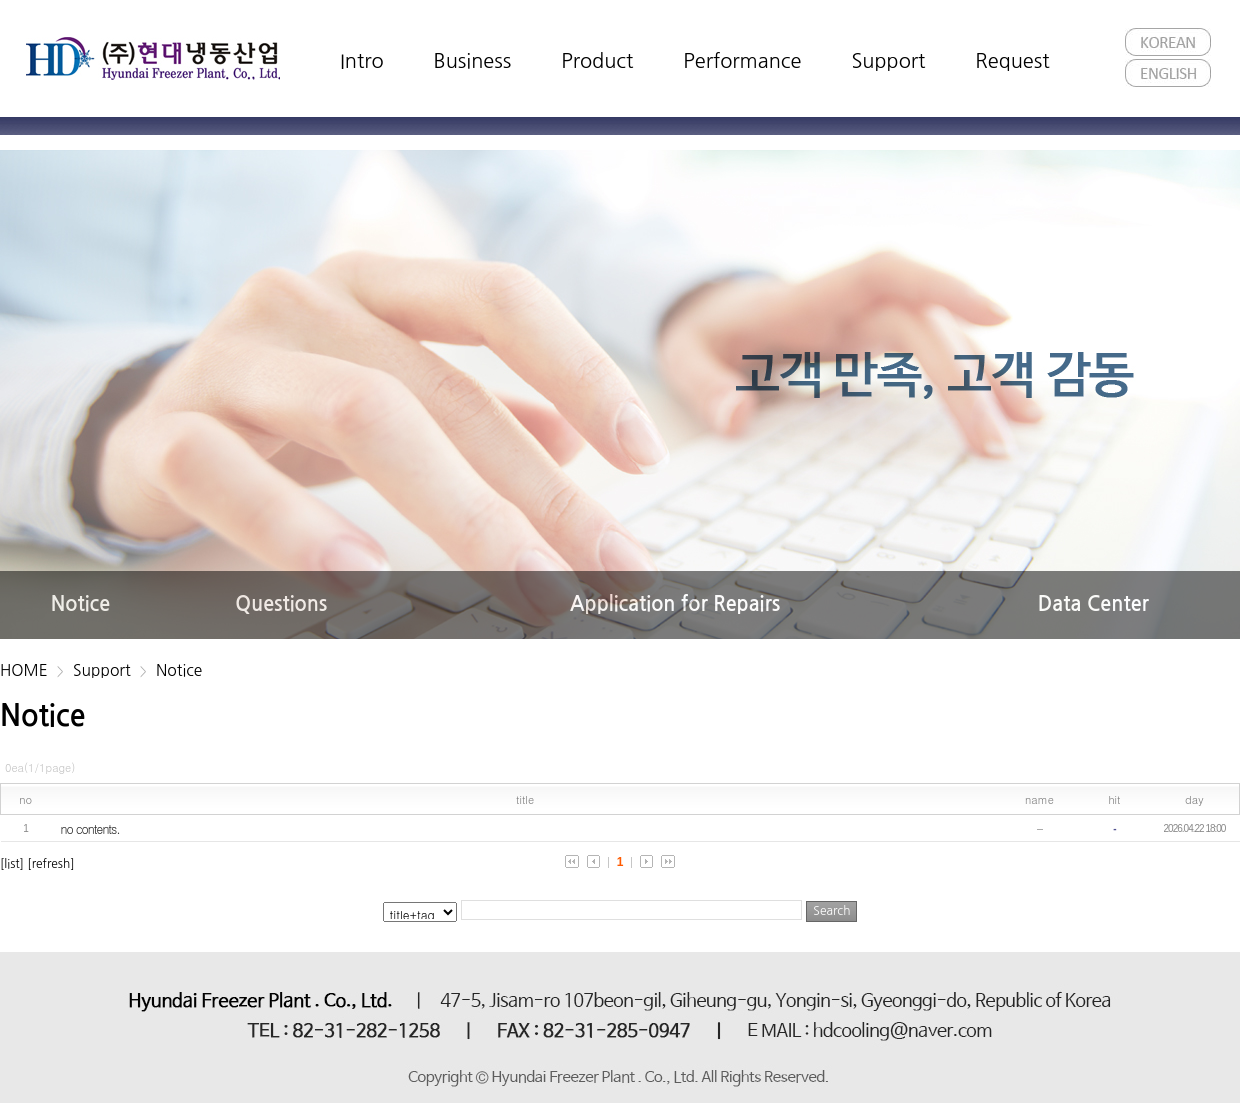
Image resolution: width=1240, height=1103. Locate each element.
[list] (12, 864)
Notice (179, 670)
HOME (24, 670)
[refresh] (50, 864)
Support (102, 670)
